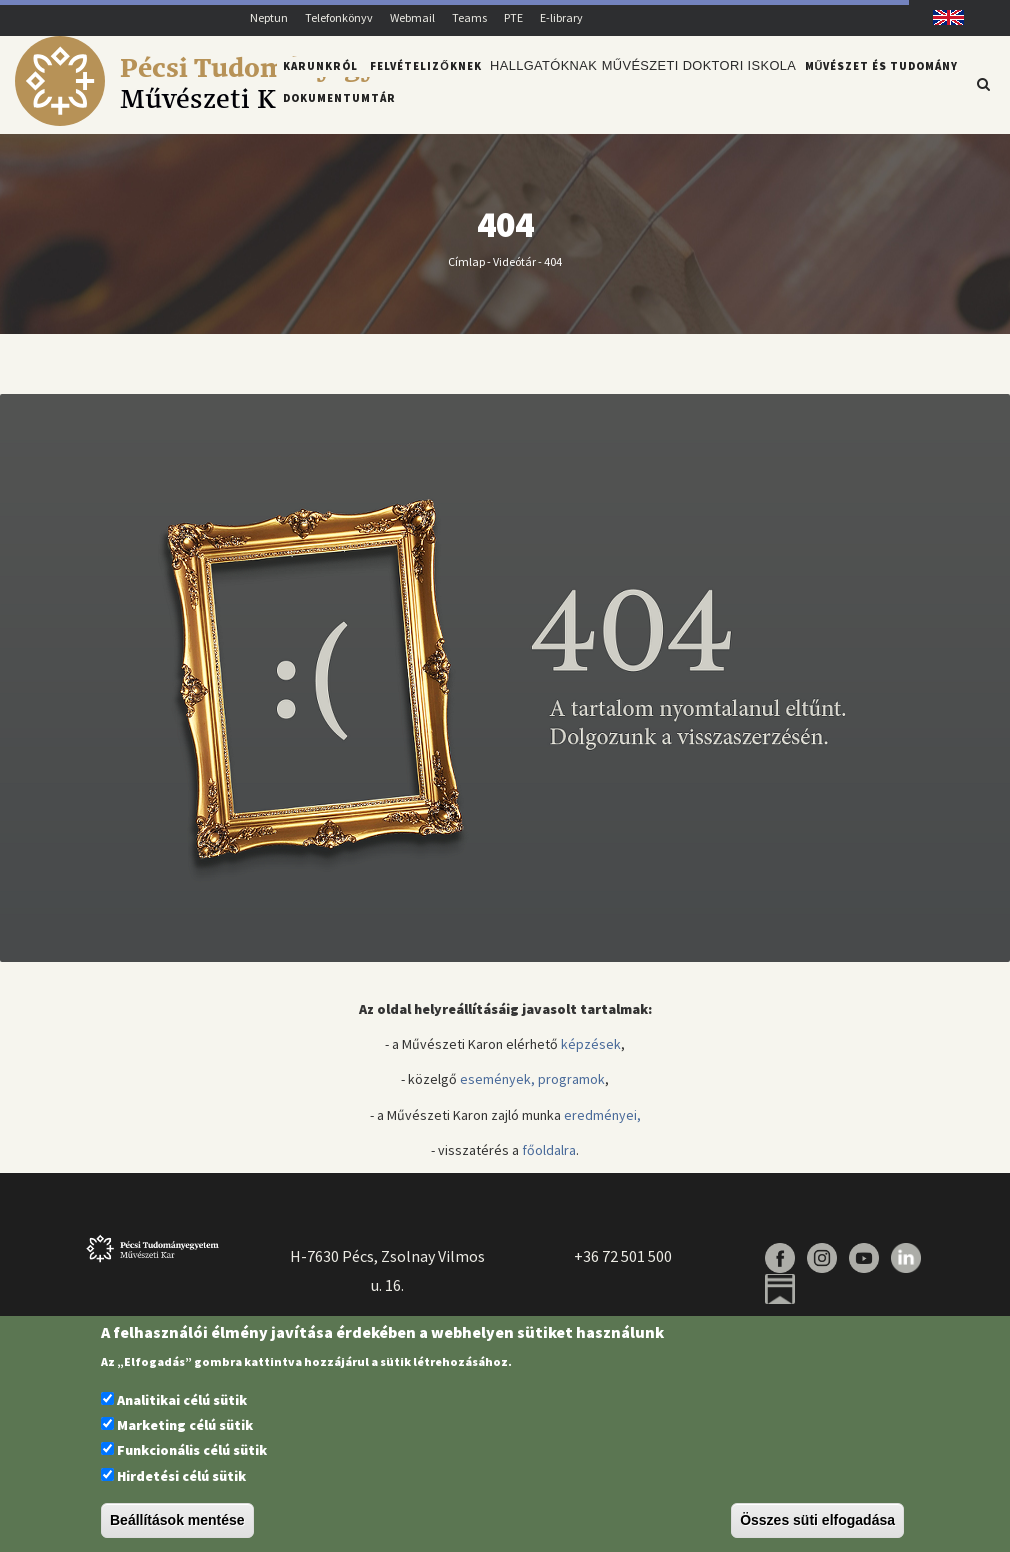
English (941, 17)
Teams (469, 17)
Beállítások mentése (177, 1520)
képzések (591, 1056)
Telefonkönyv (339, 17)
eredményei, (602, 1126)
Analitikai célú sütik (182, 1400)
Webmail (412, 17)
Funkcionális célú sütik (192, 1450)
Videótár (514, 272)
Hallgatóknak (541, 83)
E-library (561, 17)
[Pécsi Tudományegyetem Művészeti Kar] (226, 121)
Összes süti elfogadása (817, 1520)
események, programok (532, 1091)
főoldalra (549, 1161)
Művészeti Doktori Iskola (689, 83)
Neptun (269, 17)
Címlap (466, 272)
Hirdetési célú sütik (181, 1476)
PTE (513, 17)
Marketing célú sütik (185, 1425)
